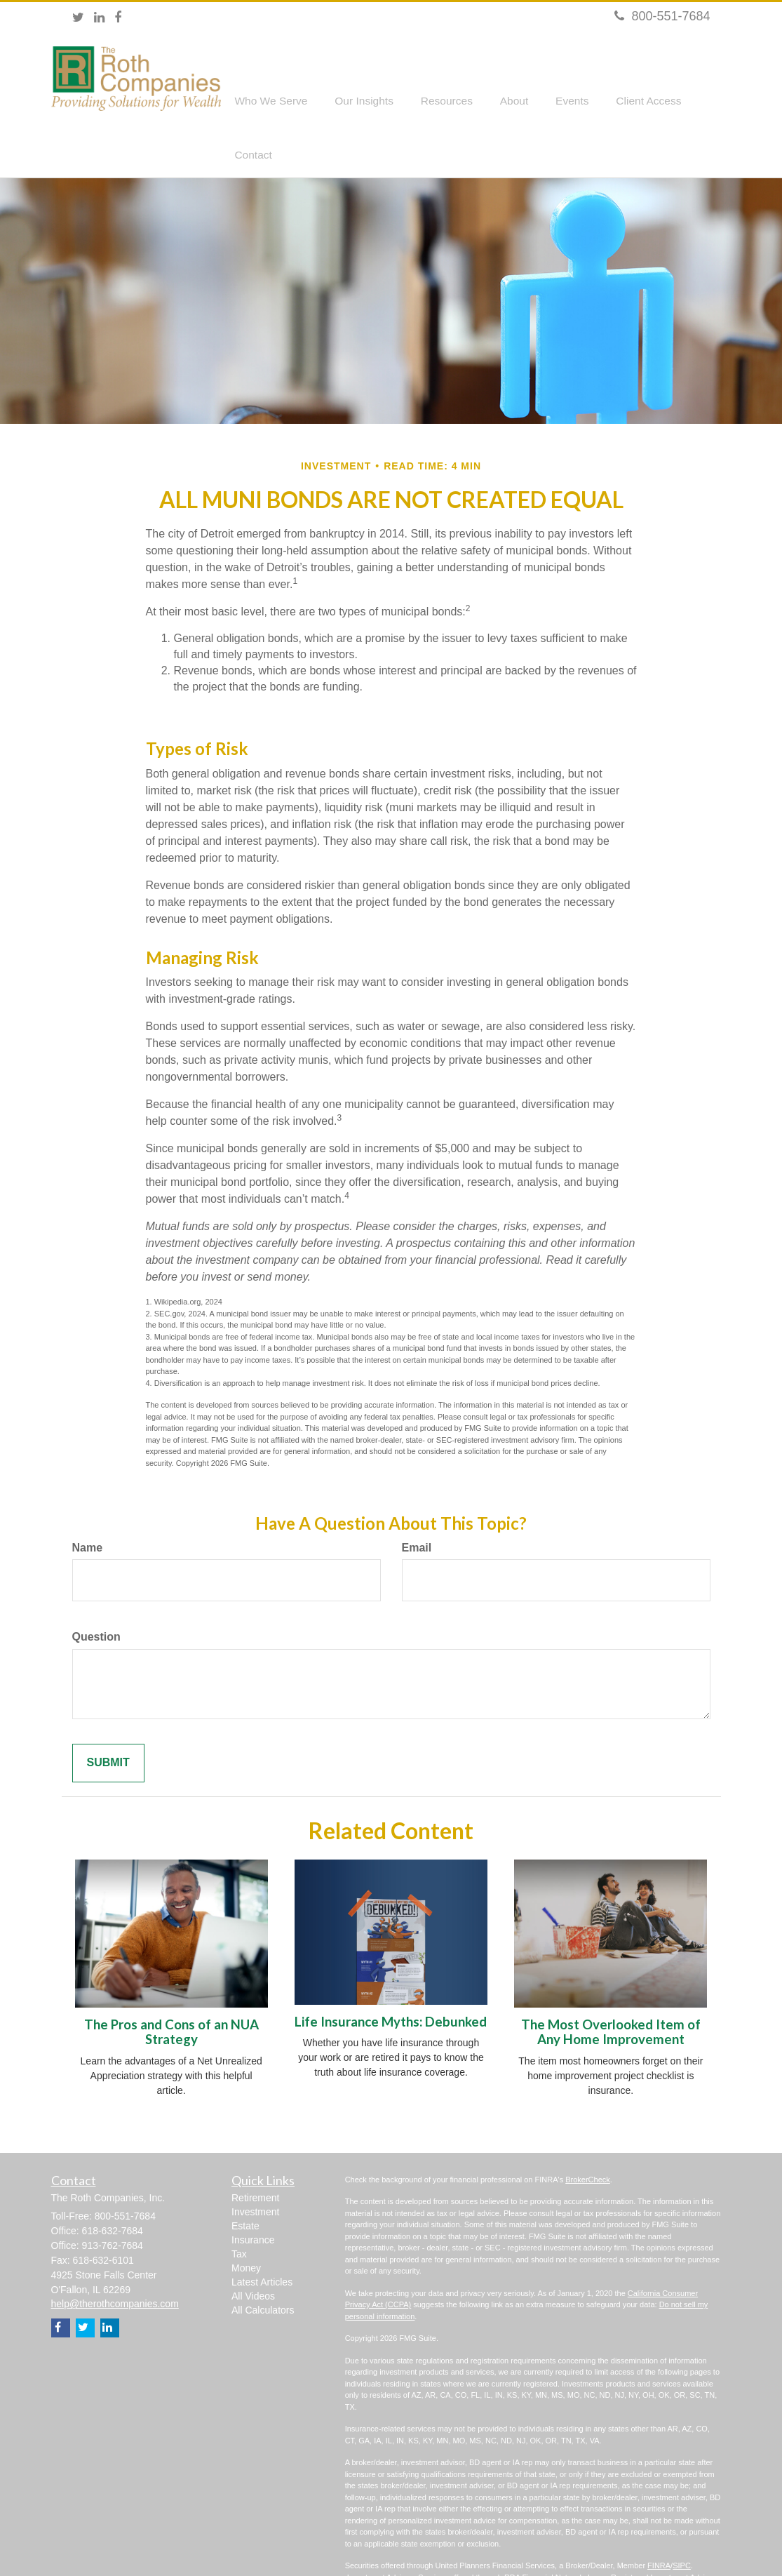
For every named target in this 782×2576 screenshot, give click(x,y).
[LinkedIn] (99, 18)
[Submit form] (108, 1719)
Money (246, 2224)
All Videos (253, 2252)
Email (417, 1504)
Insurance (252, 2196)
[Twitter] (78, 18)
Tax (239, 2210)
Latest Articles (261, 2238)
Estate (245, 2182)
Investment (255, 2168)
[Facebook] (117, 18)
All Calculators (262, 2266)
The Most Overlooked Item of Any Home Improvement (611, 1989)
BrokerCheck (587, 2136)
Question (96, 1594)
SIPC (682, 2522)
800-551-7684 (662, 16)
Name (87, 1504)
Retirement (255, 2154)
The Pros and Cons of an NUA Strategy (171, 1989)
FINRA (658, 2522)
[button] (278, 80)
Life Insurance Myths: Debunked (391, 1978)
